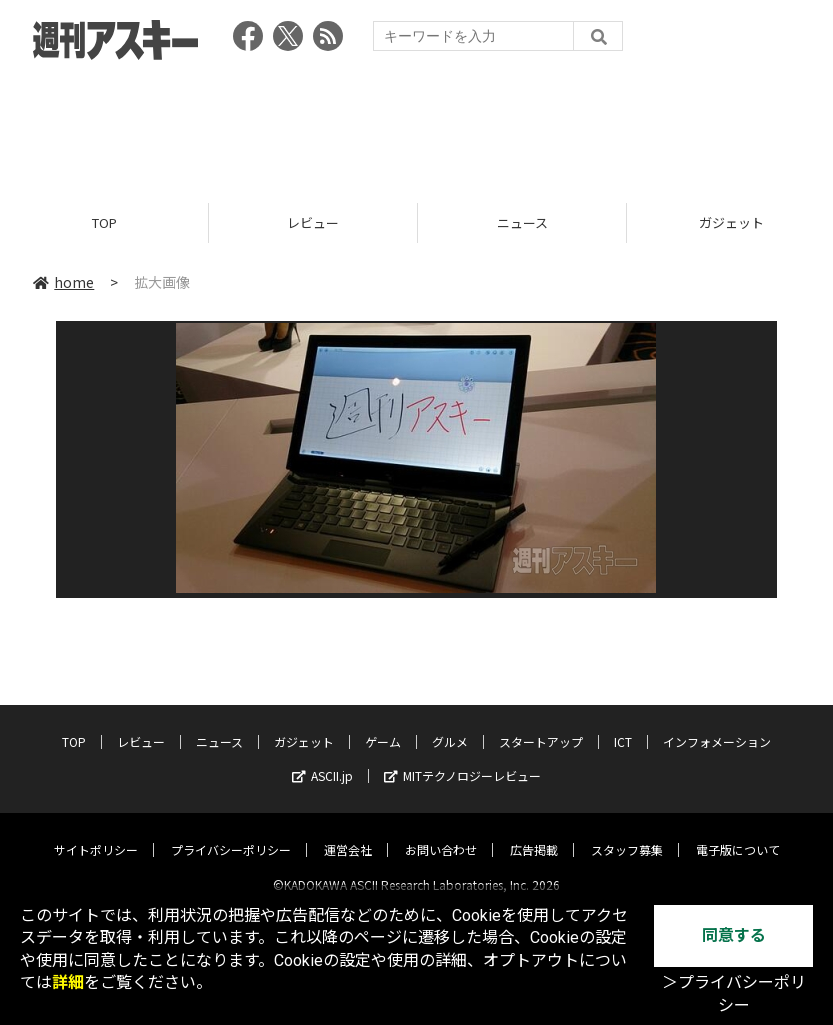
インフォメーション (717, 724)
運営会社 (348, 832)
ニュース (522, 222)
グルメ (450, 724)
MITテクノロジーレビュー (462, 758)
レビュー (313, 222)
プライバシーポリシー (231, 832)
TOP (104, 222)
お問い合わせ (441, 832)
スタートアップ (541, 724)
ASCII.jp (322, 758)
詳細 (68, 982)
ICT (623, 724)
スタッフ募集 (627, 832)
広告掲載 (534, 832)
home (63, 282)
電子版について (738, 832)
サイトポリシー (96, 832)
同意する (734, 935)
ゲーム (383, 724)
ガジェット (304, 724)
